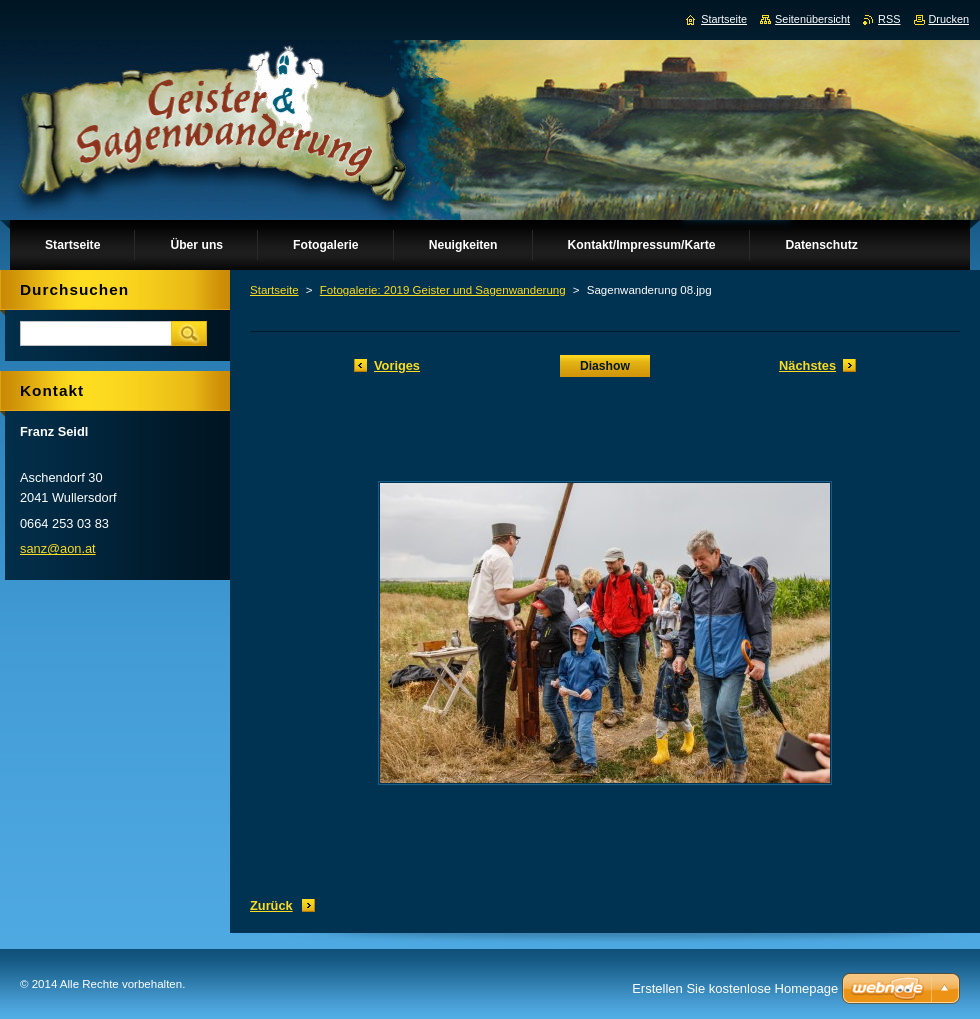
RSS (889, 19)
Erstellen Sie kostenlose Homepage (735, 988)
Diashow (605, 366)
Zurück (271, 905)
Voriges (397, 365)
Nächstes (807, 365)
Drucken (949, 19)
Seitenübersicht (812, 19)
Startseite (274, 290)
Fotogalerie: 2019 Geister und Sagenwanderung (443, 290)
